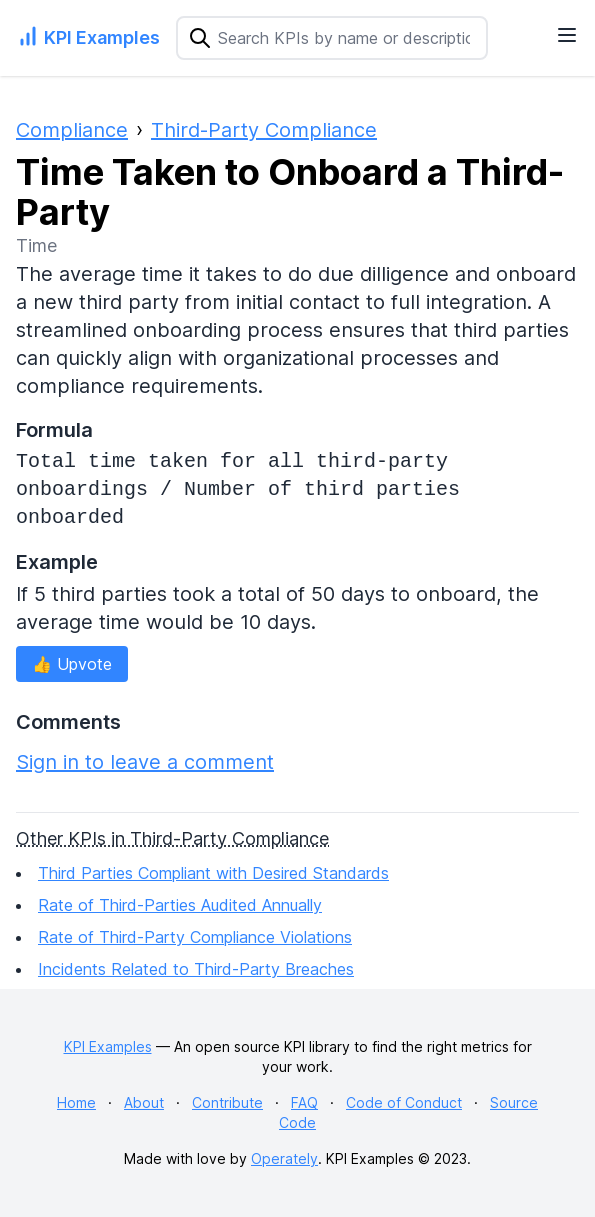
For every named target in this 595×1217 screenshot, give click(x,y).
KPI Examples (108, 1046)
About (144, 1102)
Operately (284, 1158)
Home (76, 1102)
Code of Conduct (404, 1102)
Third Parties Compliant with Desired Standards (213, 873)
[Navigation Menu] (567, 35)
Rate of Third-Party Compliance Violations (195, 937)
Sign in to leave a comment (145, 762)
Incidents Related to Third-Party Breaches (196, 969)
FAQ (304, 1102)
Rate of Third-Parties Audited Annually (180, 905)
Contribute (227, 1102)
